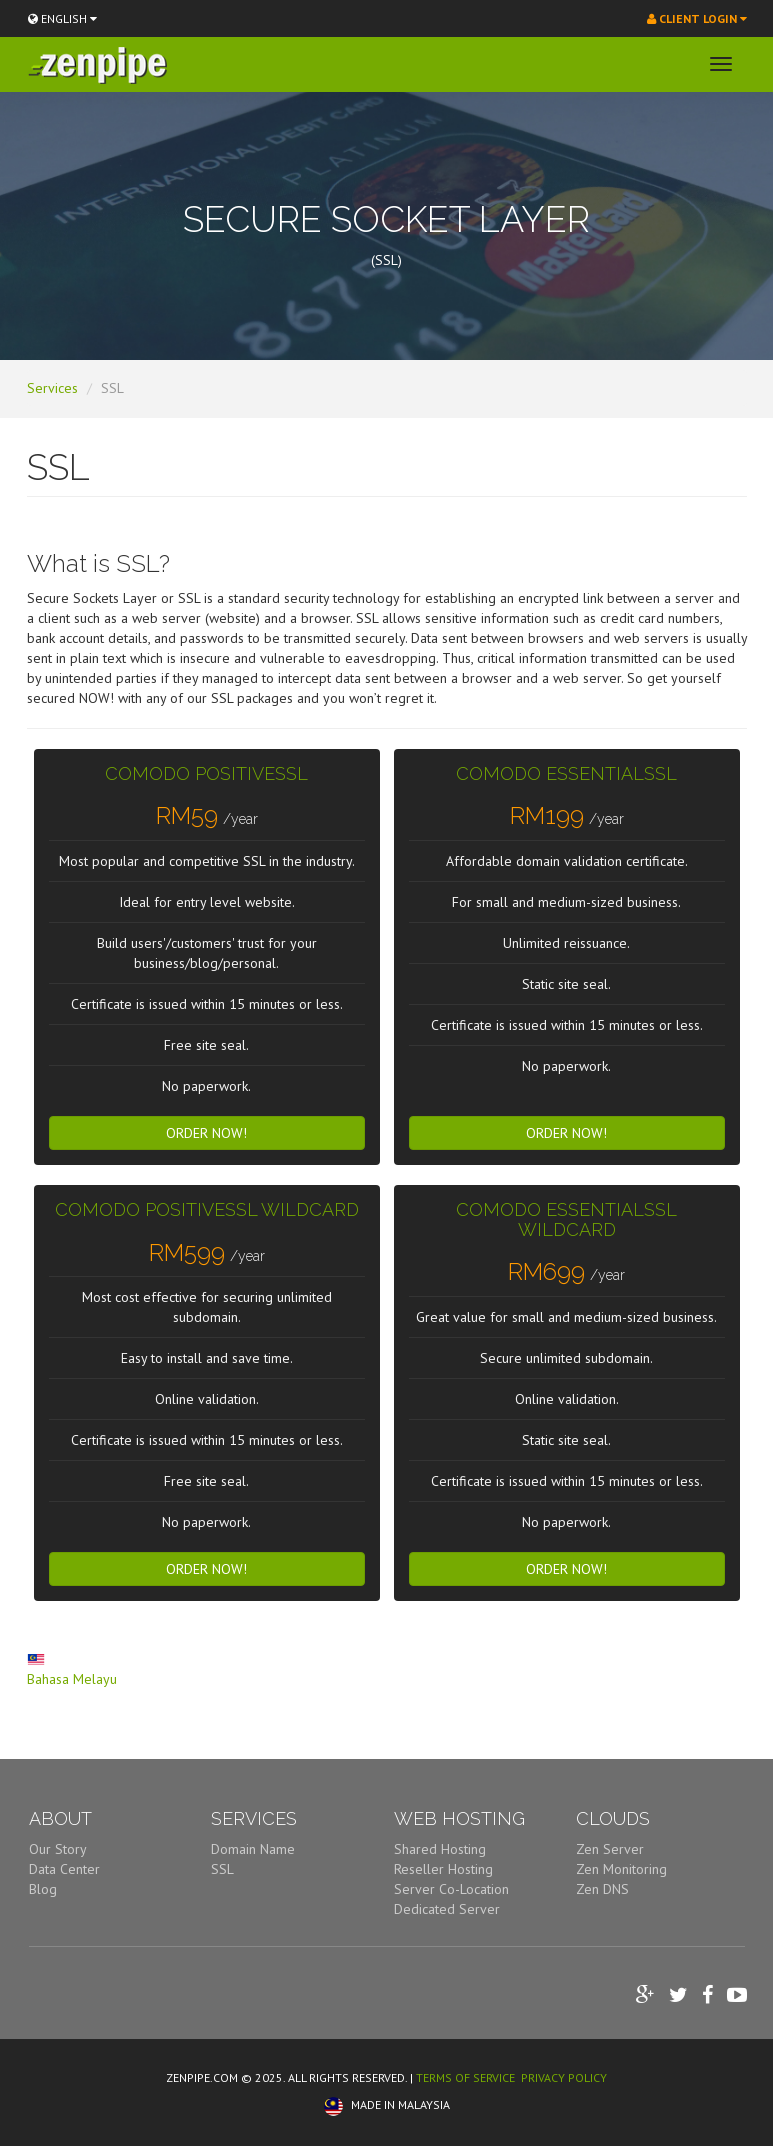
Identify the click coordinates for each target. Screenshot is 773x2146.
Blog (43, 1889)
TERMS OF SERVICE (465, 2077)
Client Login (697, 18)
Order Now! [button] (206, 1133)
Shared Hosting (440, 1849)
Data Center (64, 1869)
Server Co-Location (451, 1889)
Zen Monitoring (621, 1869)
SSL (222, 1869)
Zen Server (610, 1849)
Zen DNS (602, 1889)
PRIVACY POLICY (564, 2077)
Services (52, 388)
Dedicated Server (447, 1909)
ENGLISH (62, 18)
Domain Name (253, 1849)
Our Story (58, 1849)
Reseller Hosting (443, 1869)
